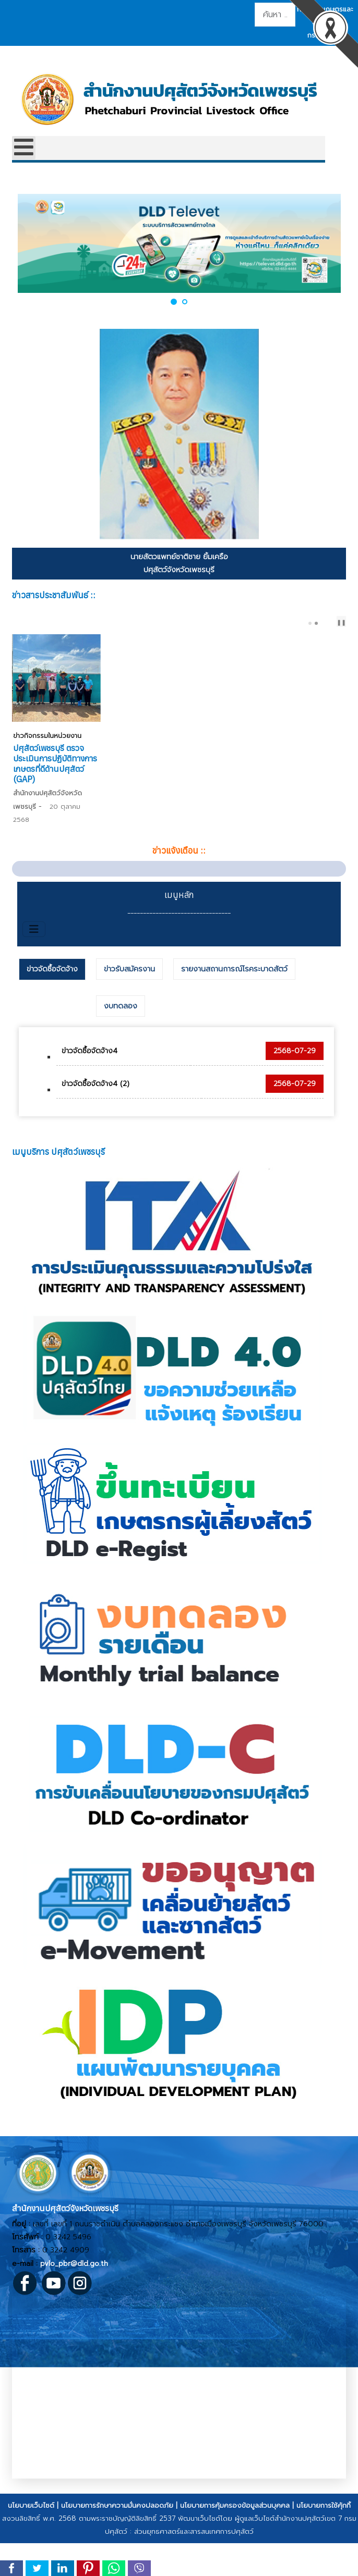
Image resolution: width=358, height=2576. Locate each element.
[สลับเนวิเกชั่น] (33, 966)
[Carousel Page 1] (310, 623)
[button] (174, 301)
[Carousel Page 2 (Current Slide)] (316, 623)
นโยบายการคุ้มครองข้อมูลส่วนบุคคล (235, 2542)
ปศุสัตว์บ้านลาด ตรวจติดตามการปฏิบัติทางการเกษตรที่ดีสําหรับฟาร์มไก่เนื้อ (88, 824)
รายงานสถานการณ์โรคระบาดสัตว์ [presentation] (234, 1006)
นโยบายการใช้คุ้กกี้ (323, 2542)
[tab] (52, 1006)
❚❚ (341, 622)
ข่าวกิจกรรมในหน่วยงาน (46, 807)
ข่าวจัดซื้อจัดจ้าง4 (89, 1087)
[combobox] (275, 15)
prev (327, 623)
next (335, 623)
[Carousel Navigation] (328, 622)
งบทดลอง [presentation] (120, 1043)
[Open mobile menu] (23, 147)
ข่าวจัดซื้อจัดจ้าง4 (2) (95, 1120)
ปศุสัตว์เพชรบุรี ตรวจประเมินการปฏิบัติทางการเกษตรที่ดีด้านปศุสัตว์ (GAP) (264, 824)
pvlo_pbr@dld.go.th (74, 2300)
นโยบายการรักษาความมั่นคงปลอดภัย (117, 2542)
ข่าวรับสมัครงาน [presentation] (129, 1006)
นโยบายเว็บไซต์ (31, 2542)
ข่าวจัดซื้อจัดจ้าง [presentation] (52, 1006)
